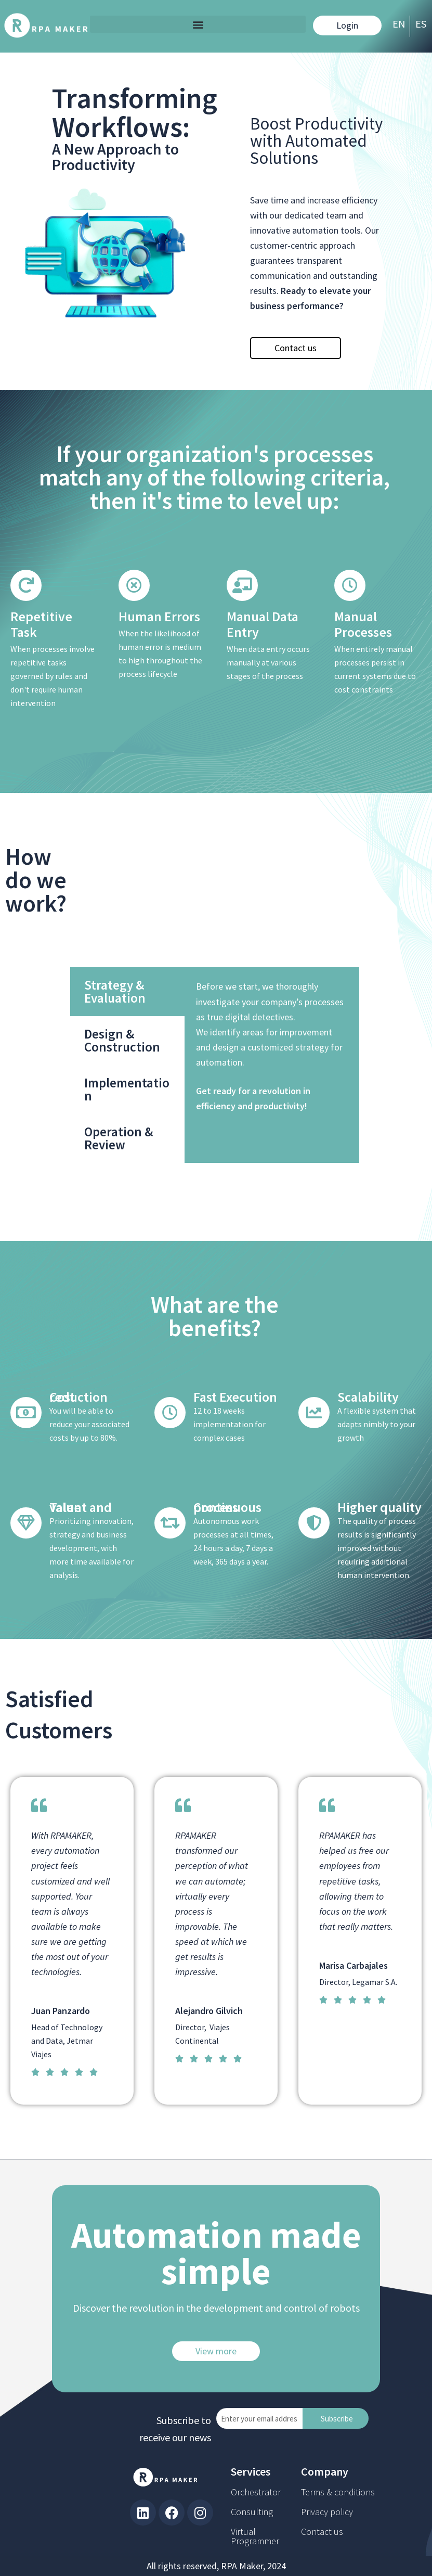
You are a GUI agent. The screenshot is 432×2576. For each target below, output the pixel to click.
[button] (198, 24)
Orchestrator (256, 2492)
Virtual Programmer (255, 2536)
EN (398, 23)
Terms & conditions (338, 2492)
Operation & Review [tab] (320, 1138)
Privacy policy (327, 2512)
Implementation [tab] (328, 1089)
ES (420, 23)
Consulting (252, 2512)
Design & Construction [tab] (324, 1040)
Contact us (322, 2531)
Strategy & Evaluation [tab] (316, 991)
